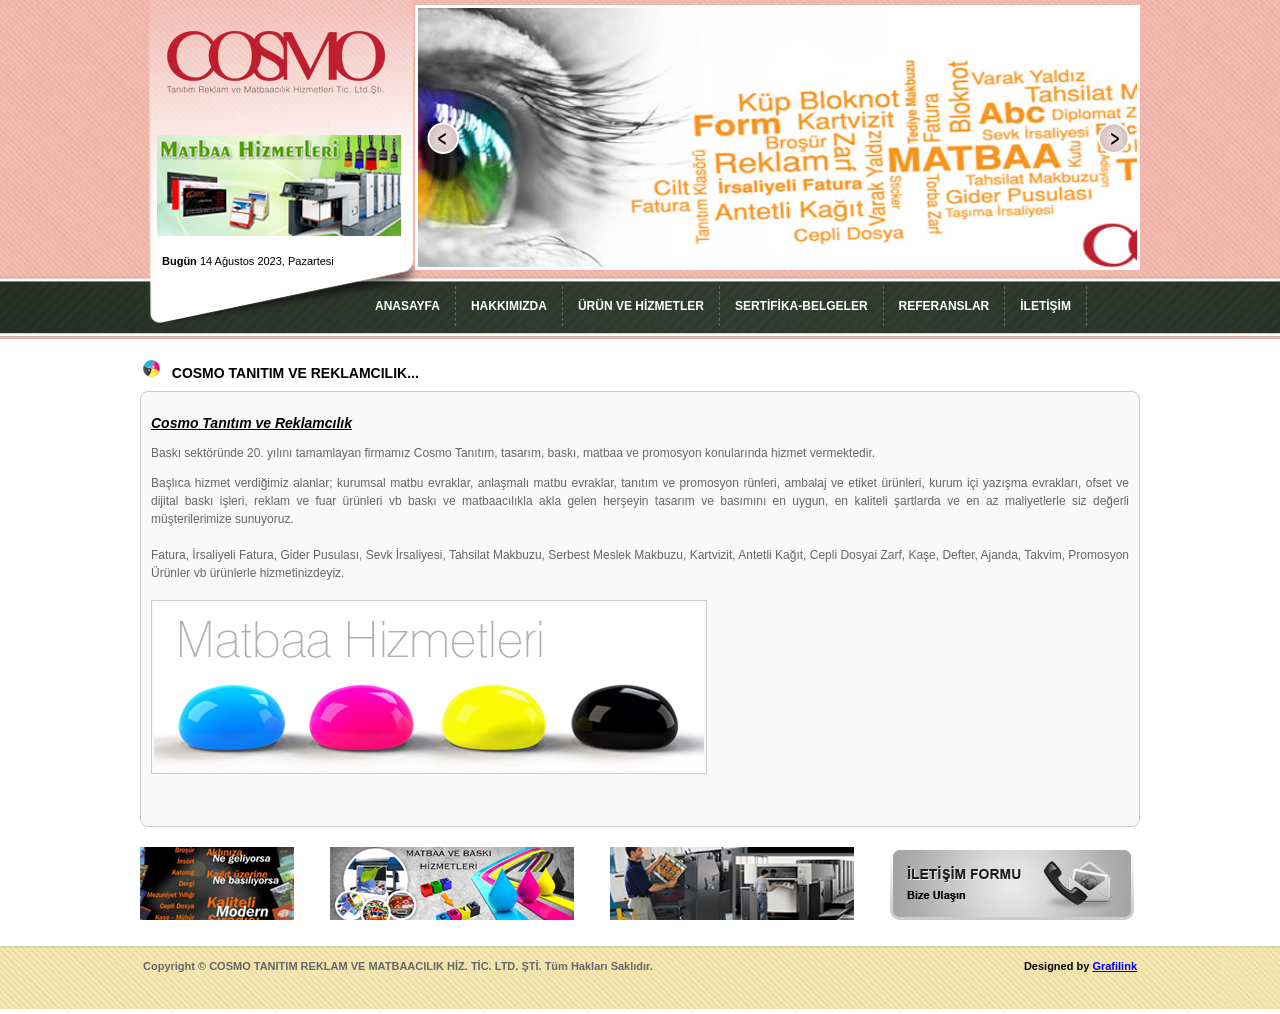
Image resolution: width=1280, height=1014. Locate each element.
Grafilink (1114, 966)
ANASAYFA (407, 306)
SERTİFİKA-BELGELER (801, 306)
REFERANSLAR (944, 306)
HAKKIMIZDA (509, 306)
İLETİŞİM (1045, 306)
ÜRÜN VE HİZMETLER (641, 306)
